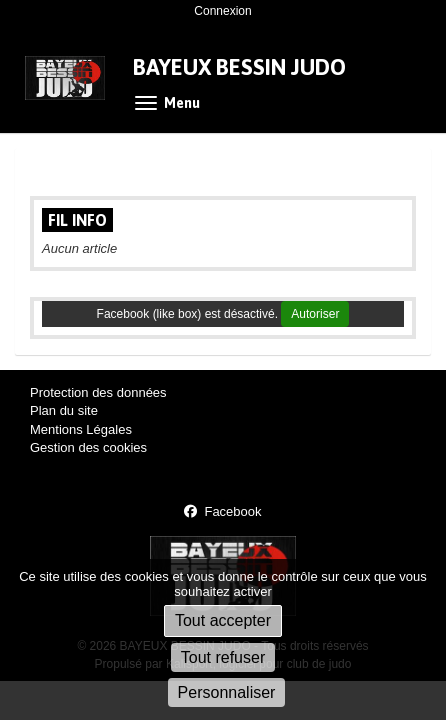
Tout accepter (223, 620)
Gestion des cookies (88, 447)
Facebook (222, 511)
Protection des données (98, 392)
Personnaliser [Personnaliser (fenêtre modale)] (227, 692)
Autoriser (315, 314)
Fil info (77, 220)
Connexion (222, 11)
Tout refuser (223, 657)
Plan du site (64, 410)
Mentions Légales (81, 429)
